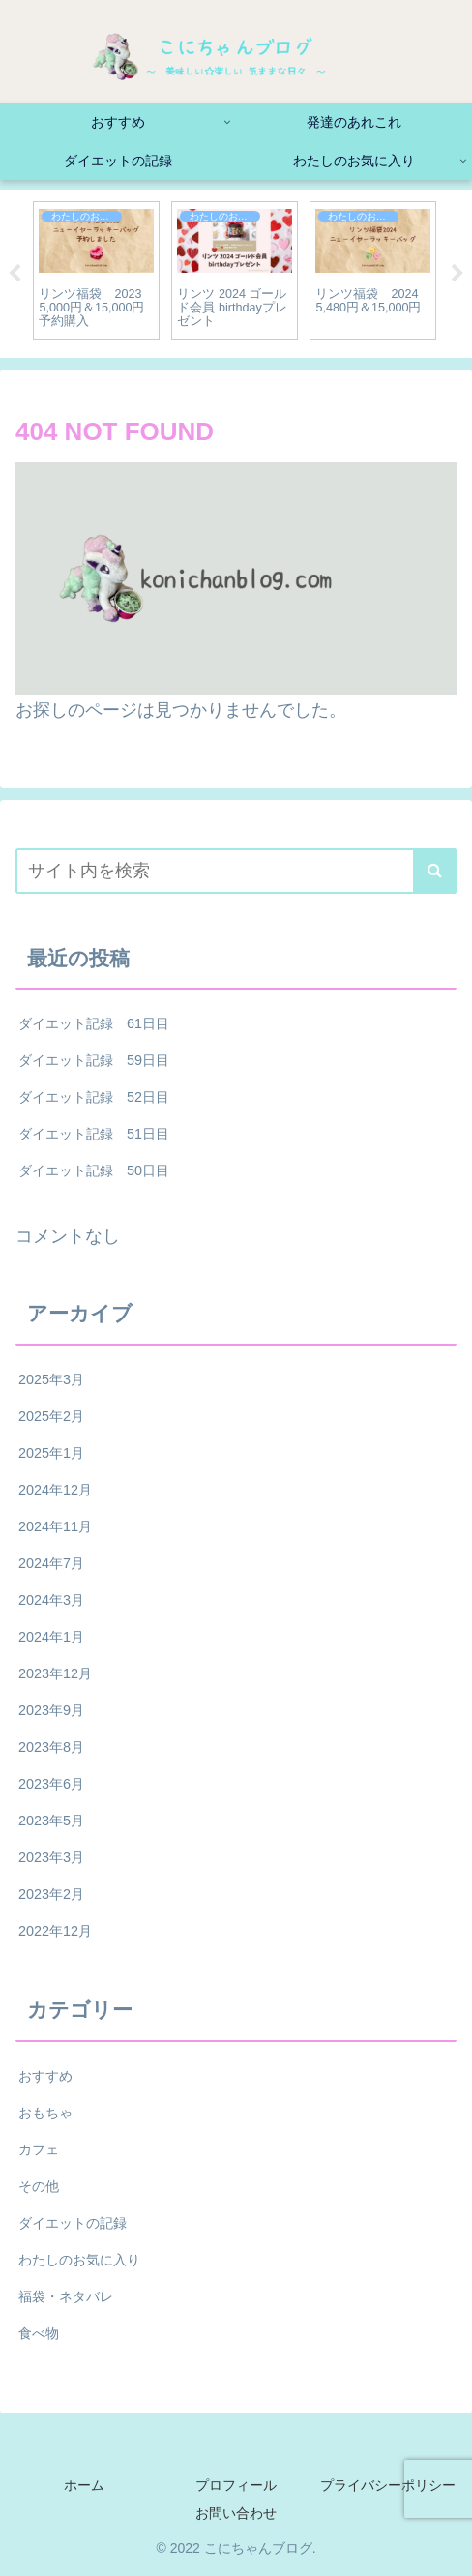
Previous (14, 273)
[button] (435, 871)
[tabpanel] (96, 270)
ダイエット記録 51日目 (93, 1133)
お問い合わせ (236, 2513)
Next (457, 273)
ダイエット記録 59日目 (93, 1060)
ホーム (84, 2485)
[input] (236, 871)
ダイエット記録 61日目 (93, 1023)
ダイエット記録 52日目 (93, 1097)
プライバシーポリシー (388, 2485)
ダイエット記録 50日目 (93, 1170)
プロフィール (236, 2485)
